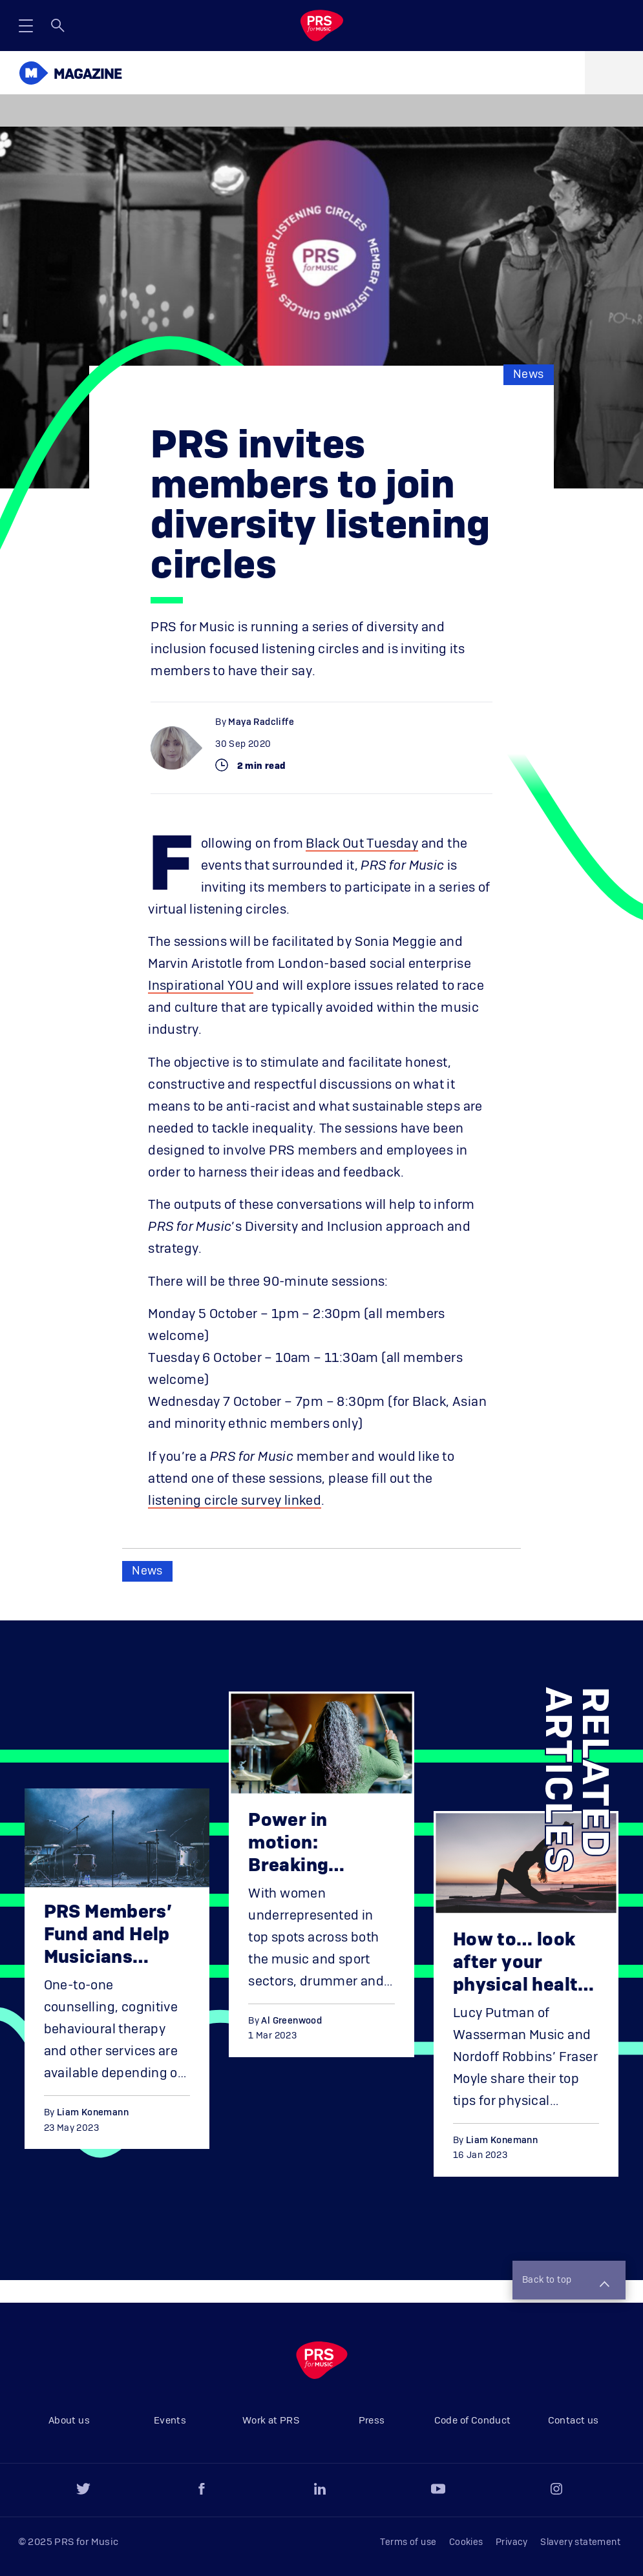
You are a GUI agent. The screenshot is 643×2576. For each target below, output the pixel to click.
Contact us (573, 2420)
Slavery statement (580, 2542)
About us (69, 2420)
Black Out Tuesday (362, 843)
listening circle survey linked (234, 1500)
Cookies (466, 2542)
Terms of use (408, 2542)
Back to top (565, 2281)
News (528, 375)
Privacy (512, 2542)
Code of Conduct (472, 2420)
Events (170, 2420)
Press (372, 2420)
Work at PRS (270, 2420)
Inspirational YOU (200, 985)
